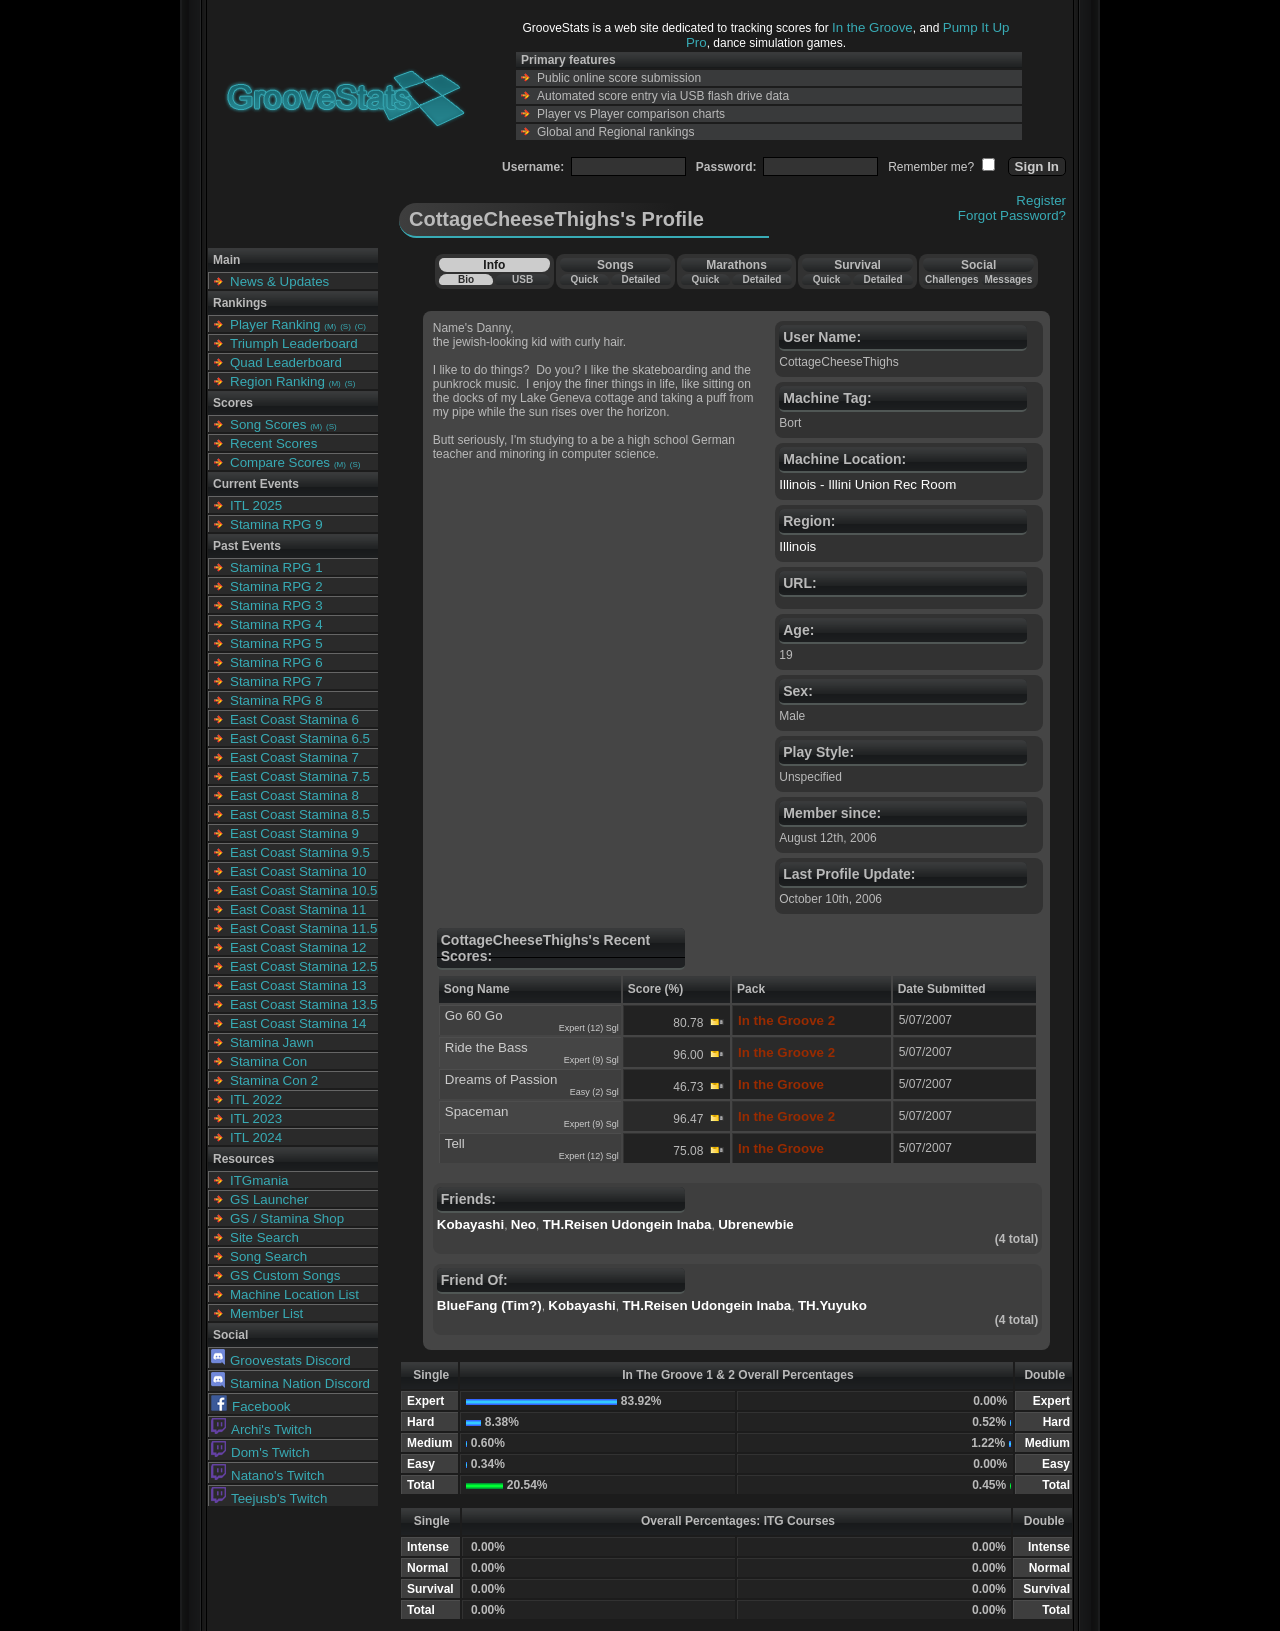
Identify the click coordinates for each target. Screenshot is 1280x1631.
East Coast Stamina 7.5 (300, 776)
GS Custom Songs (285, 1275)
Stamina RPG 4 (276, 624)
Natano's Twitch (267, 1475)
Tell (455, 1143)
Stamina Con (268, 1061)
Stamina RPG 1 (276, 567)
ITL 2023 (256, 1118)
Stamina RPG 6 (276, 662)
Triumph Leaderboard (294, 343)
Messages (1008, 279)
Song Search (268, 1256)
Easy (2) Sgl (594, 1092)
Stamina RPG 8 (276, 700)
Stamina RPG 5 (276, 643)
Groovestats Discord (281, 1360)
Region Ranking (277, 381)
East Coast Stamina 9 (294, 833)
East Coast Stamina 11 (298, 909)
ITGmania (259, 1180)
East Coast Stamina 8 (294, 795)
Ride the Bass (486, 1047)
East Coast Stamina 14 (298, 1023)
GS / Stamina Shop (287, 1218)
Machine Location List (294, 1294)
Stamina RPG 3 (276, 605)
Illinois (797, 546)
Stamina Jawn (272, 1042)
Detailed (640, 279)
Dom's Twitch (260, 1452)
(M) (330, 326)
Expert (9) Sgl (591, 1060)
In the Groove (872, 27)
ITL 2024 (256, 1137)
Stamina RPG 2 (276, 586)
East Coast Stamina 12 (298, 947)
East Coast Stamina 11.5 (303, 928)
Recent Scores (273, 443)
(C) (360, 326)
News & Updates (279, 281)
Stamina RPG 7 (276, 681)
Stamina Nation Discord (290, 1383)
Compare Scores (280, 462)
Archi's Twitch (261, 1429)
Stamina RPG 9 (276, 524)
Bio (466, 279)
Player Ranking (275, 324)
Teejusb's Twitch (269, 1498)
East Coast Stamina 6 (294, 719)
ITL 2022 (256, 1099)
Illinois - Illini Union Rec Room (867, 484)
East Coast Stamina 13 (298, 985)
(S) (345, 326)
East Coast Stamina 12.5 (303, 966)
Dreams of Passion (501, 1079)
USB (522, 279)
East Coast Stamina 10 (298, 871)
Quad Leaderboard (286, 362)
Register (1041, 200)
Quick (584, 279)
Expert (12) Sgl (589, 1028)
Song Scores (268, 424)
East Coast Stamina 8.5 (300, 814)
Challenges (951, 279)
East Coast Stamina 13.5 (303, 1004)
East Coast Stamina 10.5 (303, 890)
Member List (266, 1313)
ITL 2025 (256, 505)
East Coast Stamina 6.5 (300, 738)
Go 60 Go (474, 1015)
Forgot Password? (1012, 215)
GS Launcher (269, 1199)
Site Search (264, 1237)
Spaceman (477, 1111)
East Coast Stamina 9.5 (300, 852)
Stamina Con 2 (274, 1080)
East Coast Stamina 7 (294, 757)
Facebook (251, 1406)
